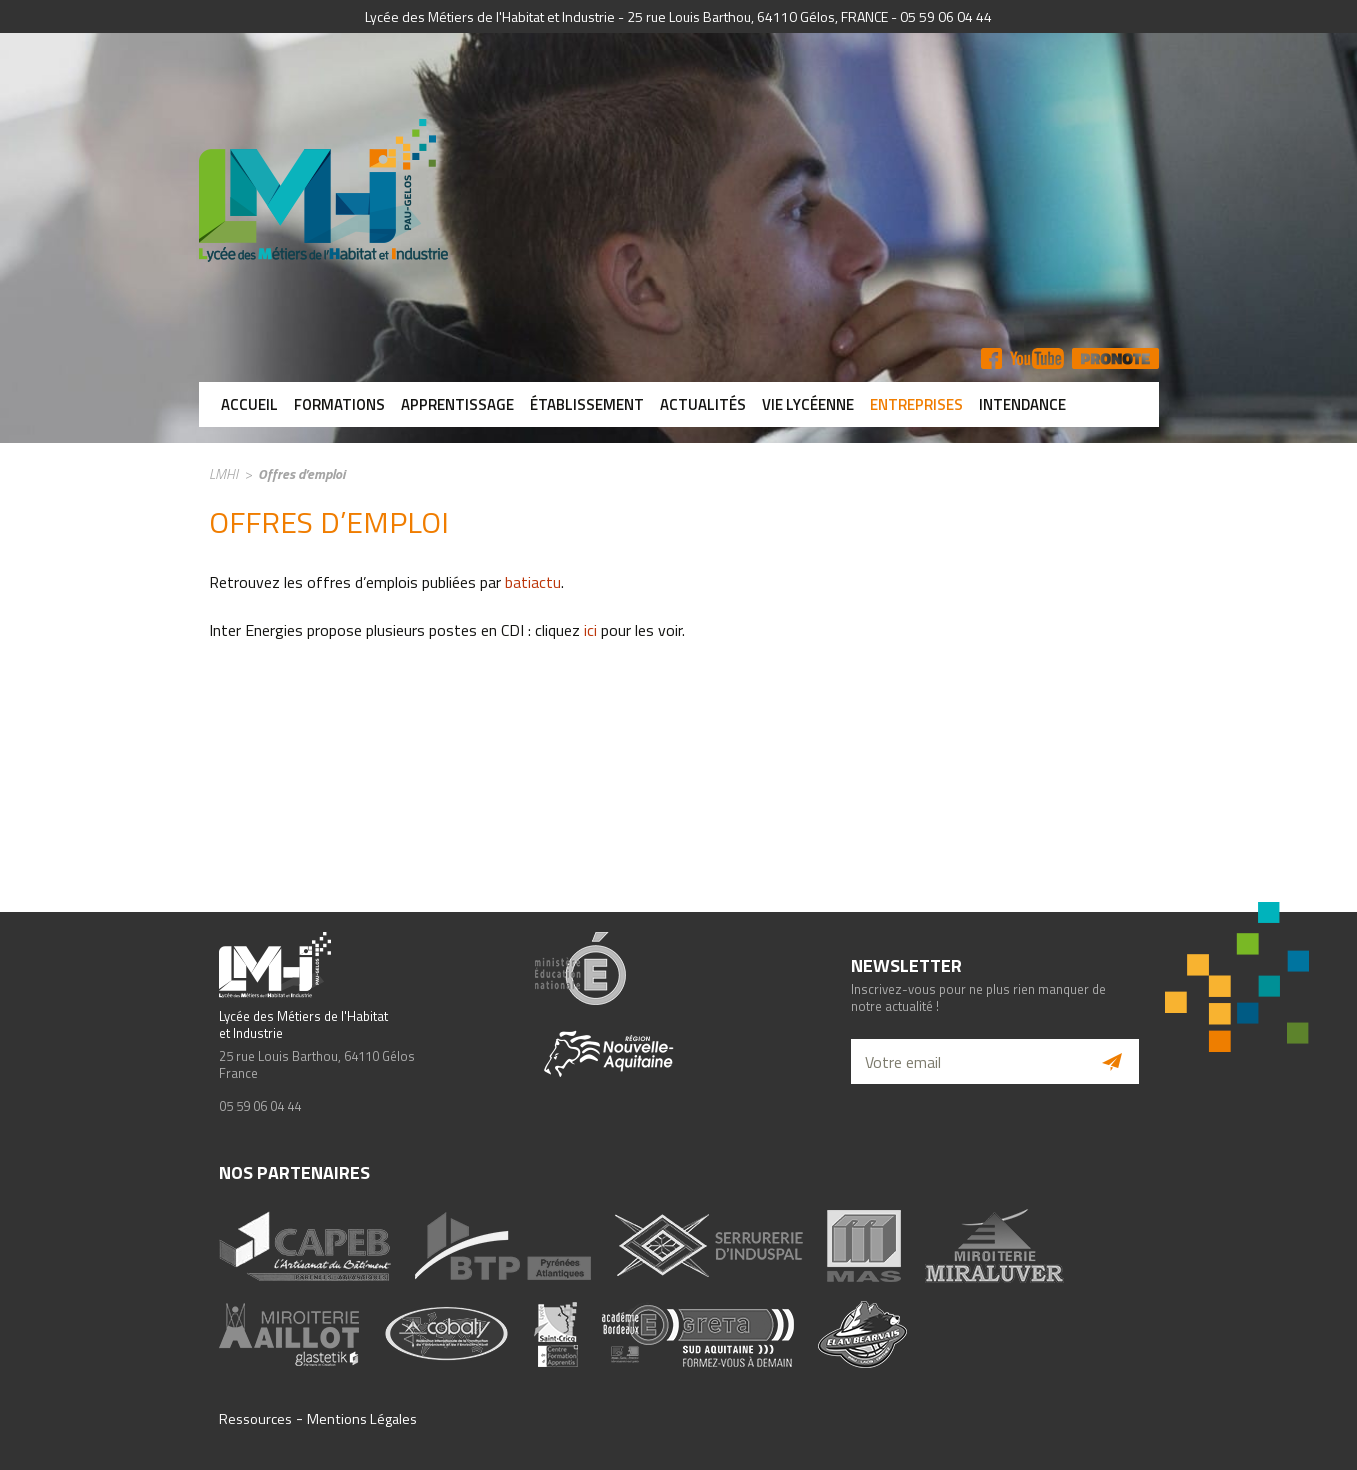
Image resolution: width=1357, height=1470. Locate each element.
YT (1037, 358)
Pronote (1115, 358)
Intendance (1022, 404)
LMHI (223, 473)
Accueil (249, 404)
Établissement (587, 404)
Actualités (703, 404)
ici (590, 630)
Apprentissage (457, 404)
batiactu (533, 582)
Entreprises (916, 404)
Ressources (255, 1419)
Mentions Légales (362, 1419)
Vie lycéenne (808, 404)
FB (991, 358)
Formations (339, 404)
